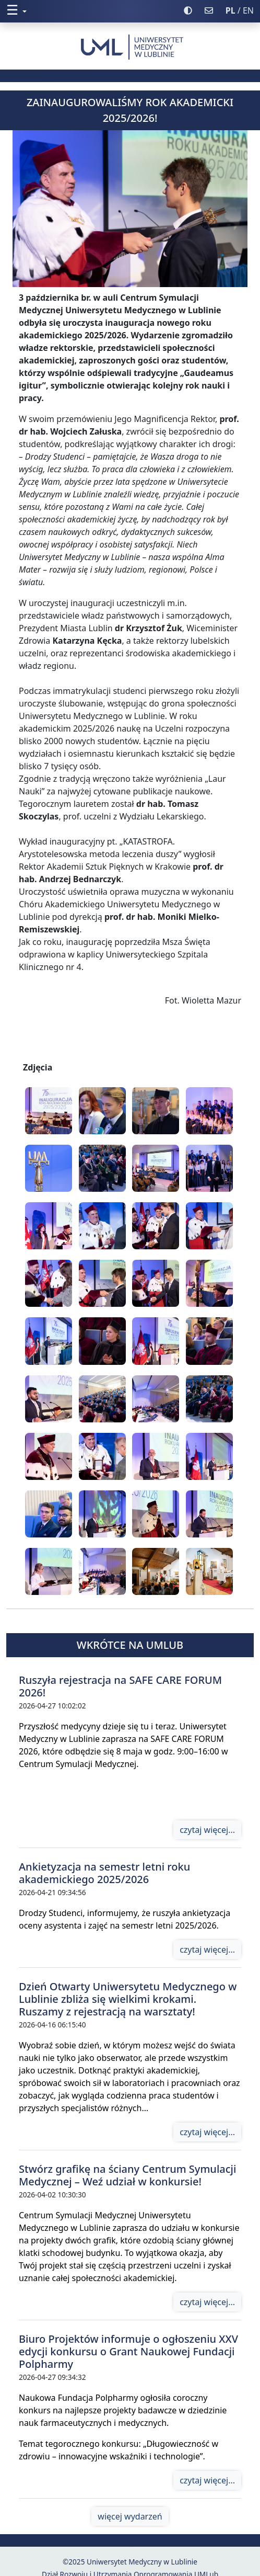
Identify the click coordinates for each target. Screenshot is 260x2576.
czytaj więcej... (207, 1830)
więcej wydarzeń (130, 2516)
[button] (92, 10)
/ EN (240, 10)
